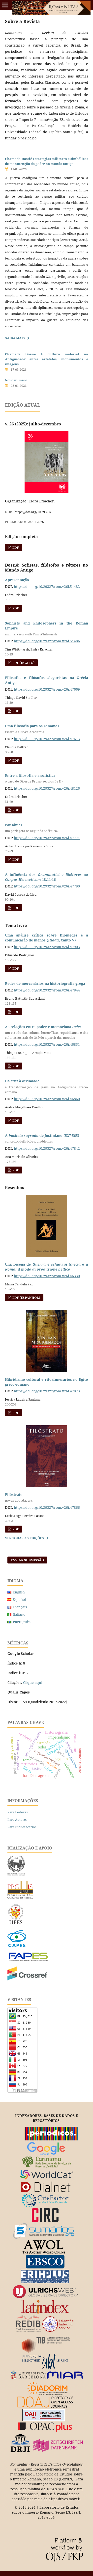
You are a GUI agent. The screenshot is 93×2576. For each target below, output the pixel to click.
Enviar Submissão (27, 1560)
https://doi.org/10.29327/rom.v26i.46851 (47, 1044)
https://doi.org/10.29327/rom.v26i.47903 (47, 946)
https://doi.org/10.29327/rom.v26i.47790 (47, 886)
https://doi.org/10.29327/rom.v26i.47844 (47, 990)
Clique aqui (32, 1682)
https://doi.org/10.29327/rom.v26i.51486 (47, 641)
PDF (15, 547)
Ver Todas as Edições (24, 1538)
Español (19, 1599)
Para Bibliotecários (21, 1827)
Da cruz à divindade (46, 1086)
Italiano (19, 1614)
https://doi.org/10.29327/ (32, 512)
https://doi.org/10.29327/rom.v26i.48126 (47, 788)
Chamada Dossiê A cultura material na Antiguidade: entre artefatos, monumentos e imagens (46, 359)
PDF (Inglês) (23, 662)
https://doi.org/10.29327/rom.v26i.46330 (47, 1276)
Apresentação (17, 579)
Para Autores (17, 1819)
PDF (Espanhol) (26, 1297)
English (19, 1592)
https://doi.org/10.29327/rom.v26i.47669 (47, 689)
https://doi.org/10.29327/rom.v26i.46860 (47, 1098)
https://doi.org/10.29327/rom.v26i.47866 (47, 1507)
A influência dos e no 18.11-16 (46, 877)
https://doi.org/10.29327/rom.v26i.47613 (47, 738)
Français (20, 1607)
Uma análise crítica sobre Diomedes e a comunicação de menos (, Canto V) (46, 937)
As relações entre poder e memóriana (46, 1032)
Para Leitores (17, 1812)
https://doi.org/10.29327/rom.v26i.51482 (47, 586)
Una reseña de (46, 1267)
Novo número (16, 380)
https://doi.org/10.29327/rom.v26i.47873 (47, 1391)
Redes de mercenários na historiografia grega (45, 983)
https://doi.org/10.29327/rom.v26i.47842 (47, 1148)
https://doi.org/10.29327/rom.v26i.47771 (47, 837)
